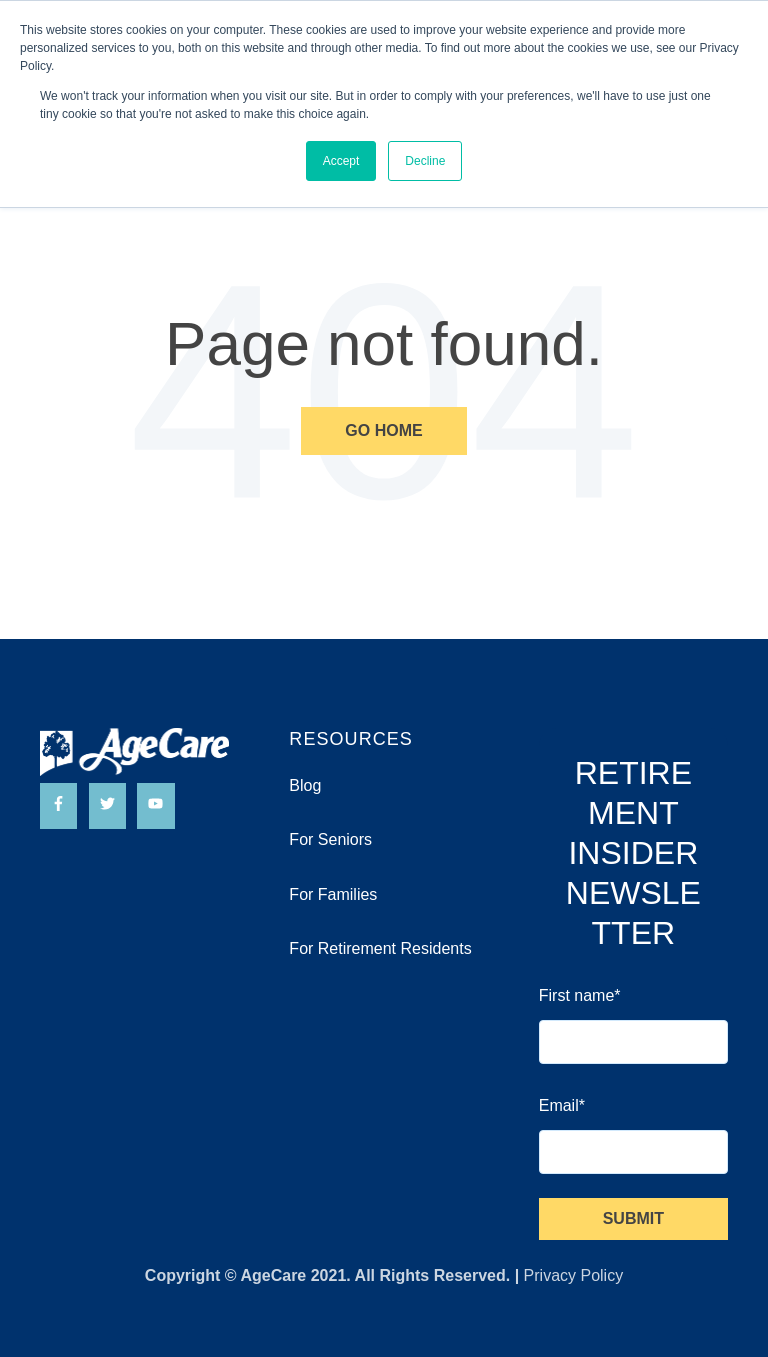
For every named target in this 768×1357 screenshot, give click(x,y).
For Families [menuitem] (333, 894)
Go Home (383, 430)
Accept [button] (341, 161)
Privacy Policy (574, 1275)
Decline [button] (425, 161)
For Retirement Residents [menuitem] (380, 948)
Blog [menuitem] (305, 785)
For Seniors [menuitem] (330, 839)
